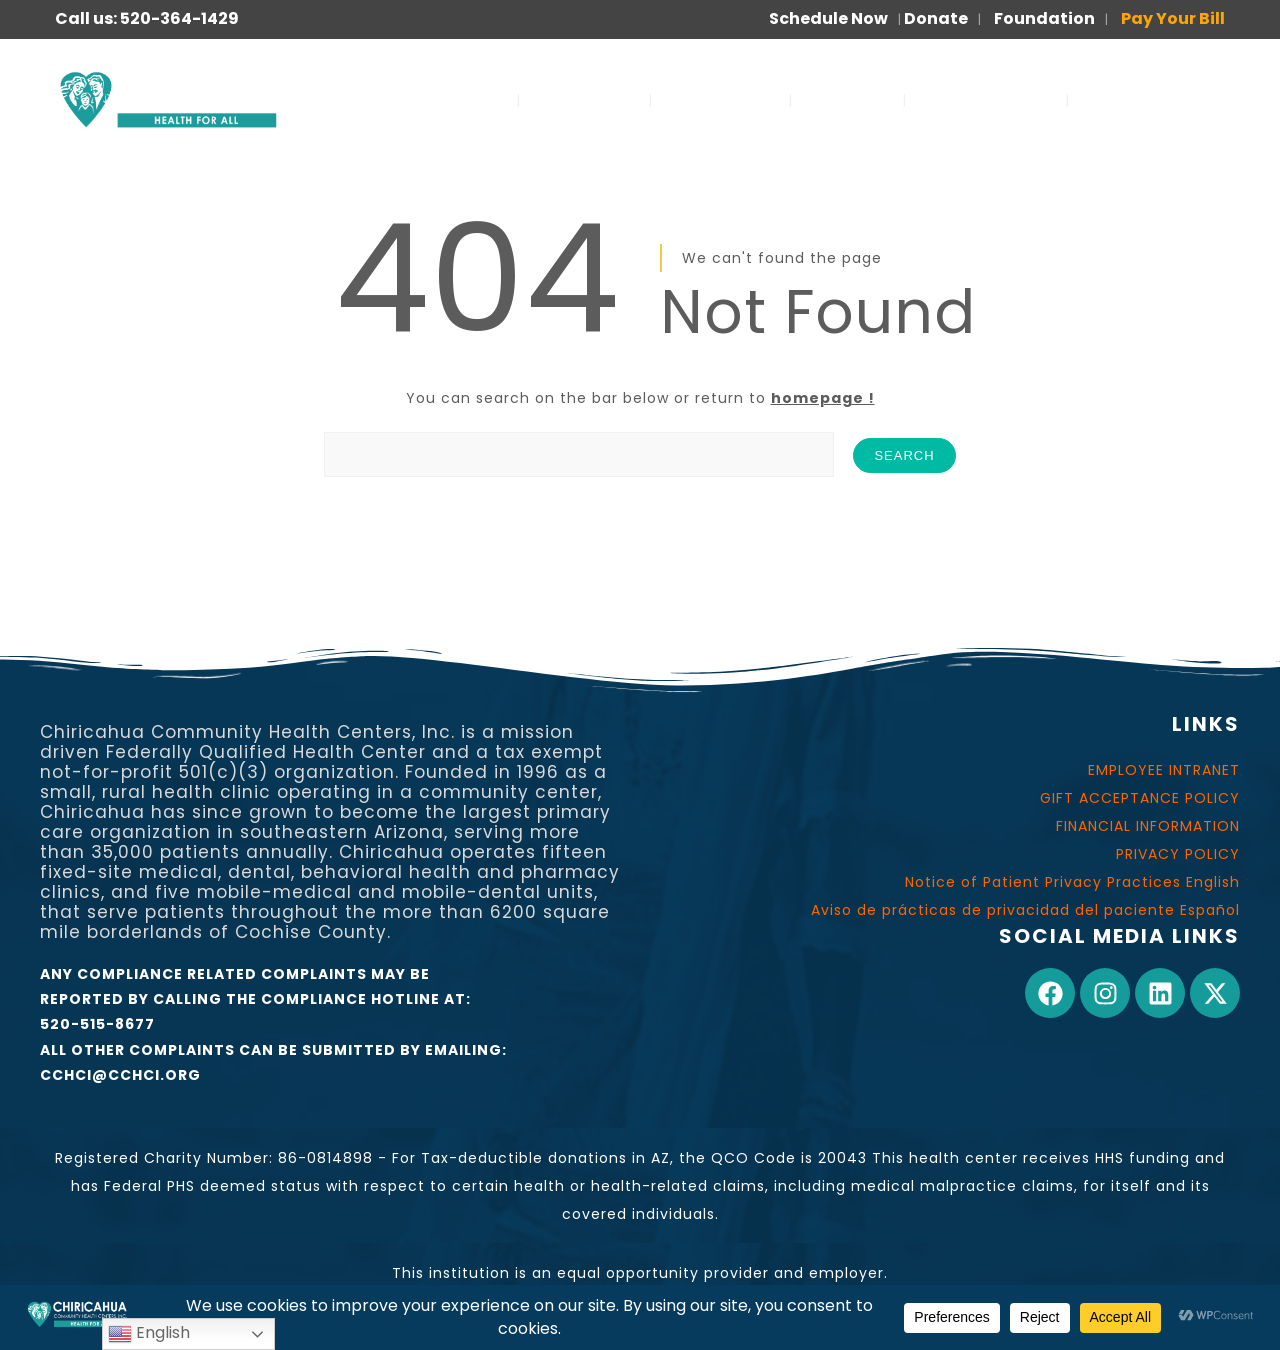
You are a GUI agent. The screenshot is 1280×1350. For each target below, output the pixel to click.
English (149, 1333)
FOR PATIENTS (986, 99)
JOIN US (847, 99)
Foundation (1044, 18)
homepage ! (823, 398)
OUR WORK (720, 99)
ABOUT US (584, 99)
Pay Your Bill (1173, 18)
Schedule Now (828, 18)
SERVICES (455, 99)
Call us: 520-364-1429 (147, 18)
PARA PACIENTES (1159, 99)
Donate (936, 18)
